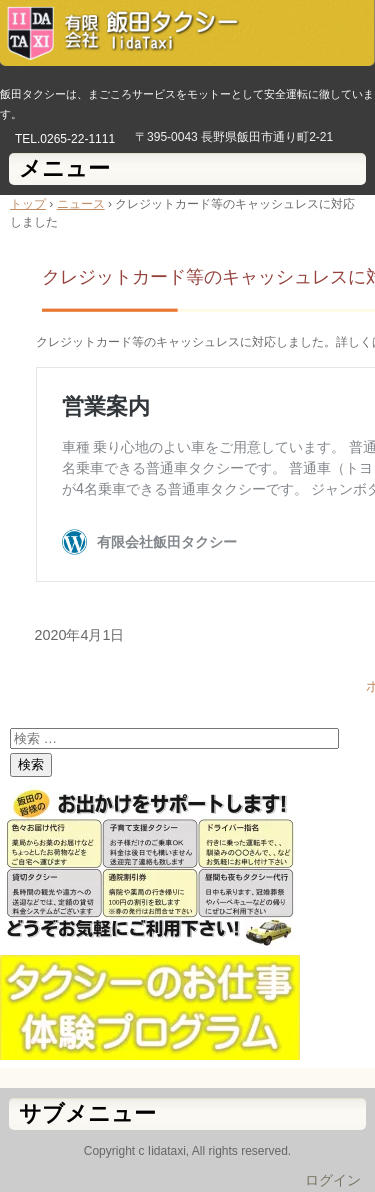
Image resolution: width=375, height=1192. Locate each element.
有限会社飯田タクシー (187, 39)
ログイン (333, 1180)
